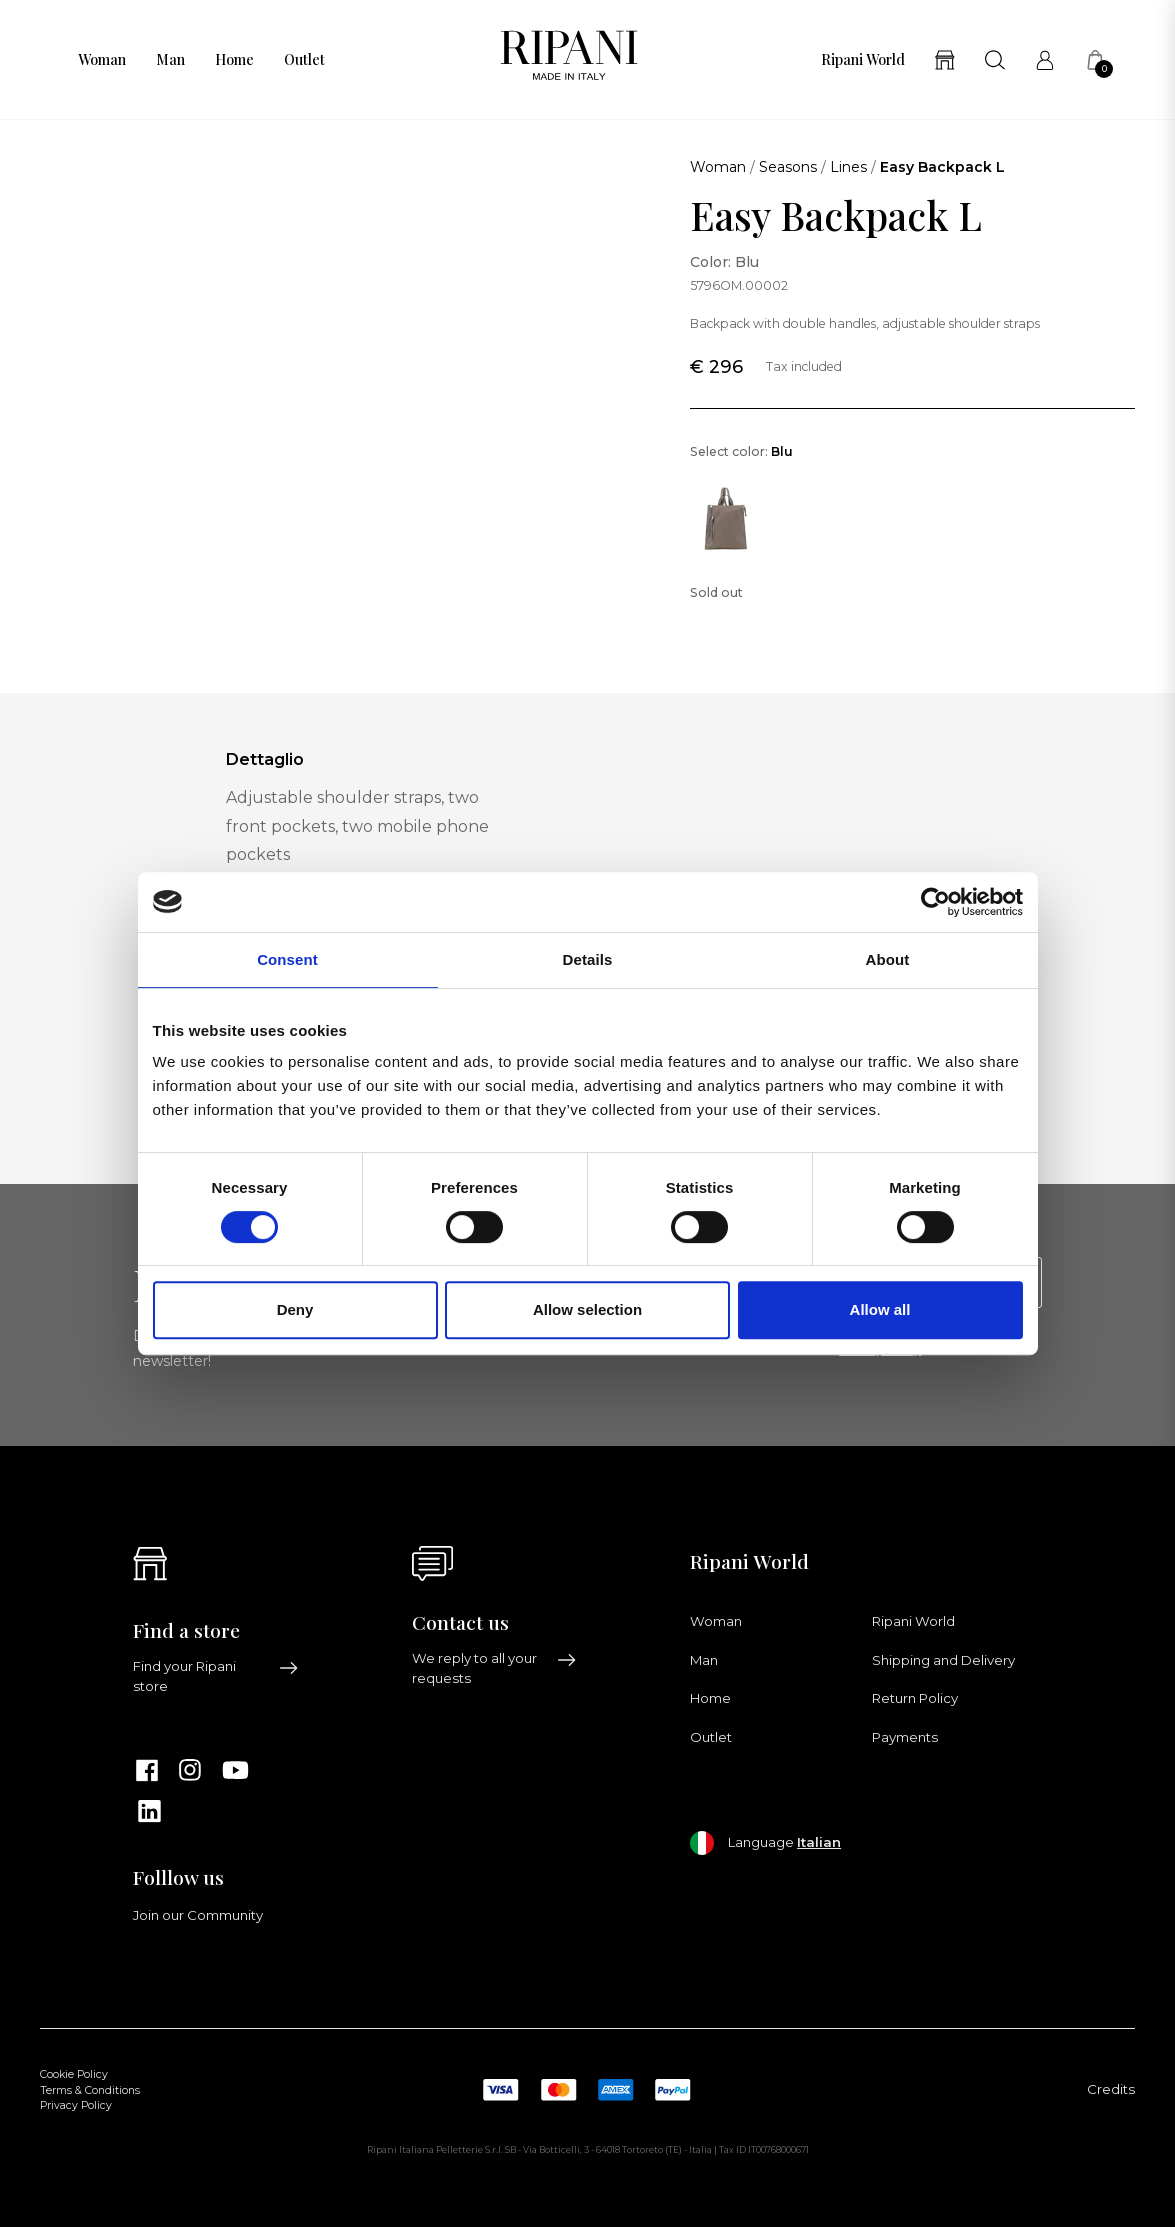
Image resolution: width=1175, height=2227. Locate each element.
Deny (295, 1309)
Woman (102, 60)
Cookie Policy (74, 2074)
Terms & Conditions (90, 2090)
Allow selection (587, 1309)
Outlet (304, 60)
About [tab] (888, 959)
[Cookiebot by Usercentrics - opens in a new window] (935, 902)
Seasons (788, 167)
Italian (819, 1842)
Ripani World (863, 60)
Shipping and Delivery (943, 1660)
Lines (848, 167)
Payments (905, 1737)
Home (234, 60)
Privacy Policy (76, 2105)
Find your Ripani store (216, 1676)
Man (170, 60)
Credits (1111, 2089)
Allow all (880, 1309)
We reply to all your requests (495, 1668)
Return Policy (915, 1698)
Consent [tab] (287, 959)
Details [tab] (588, 959)
